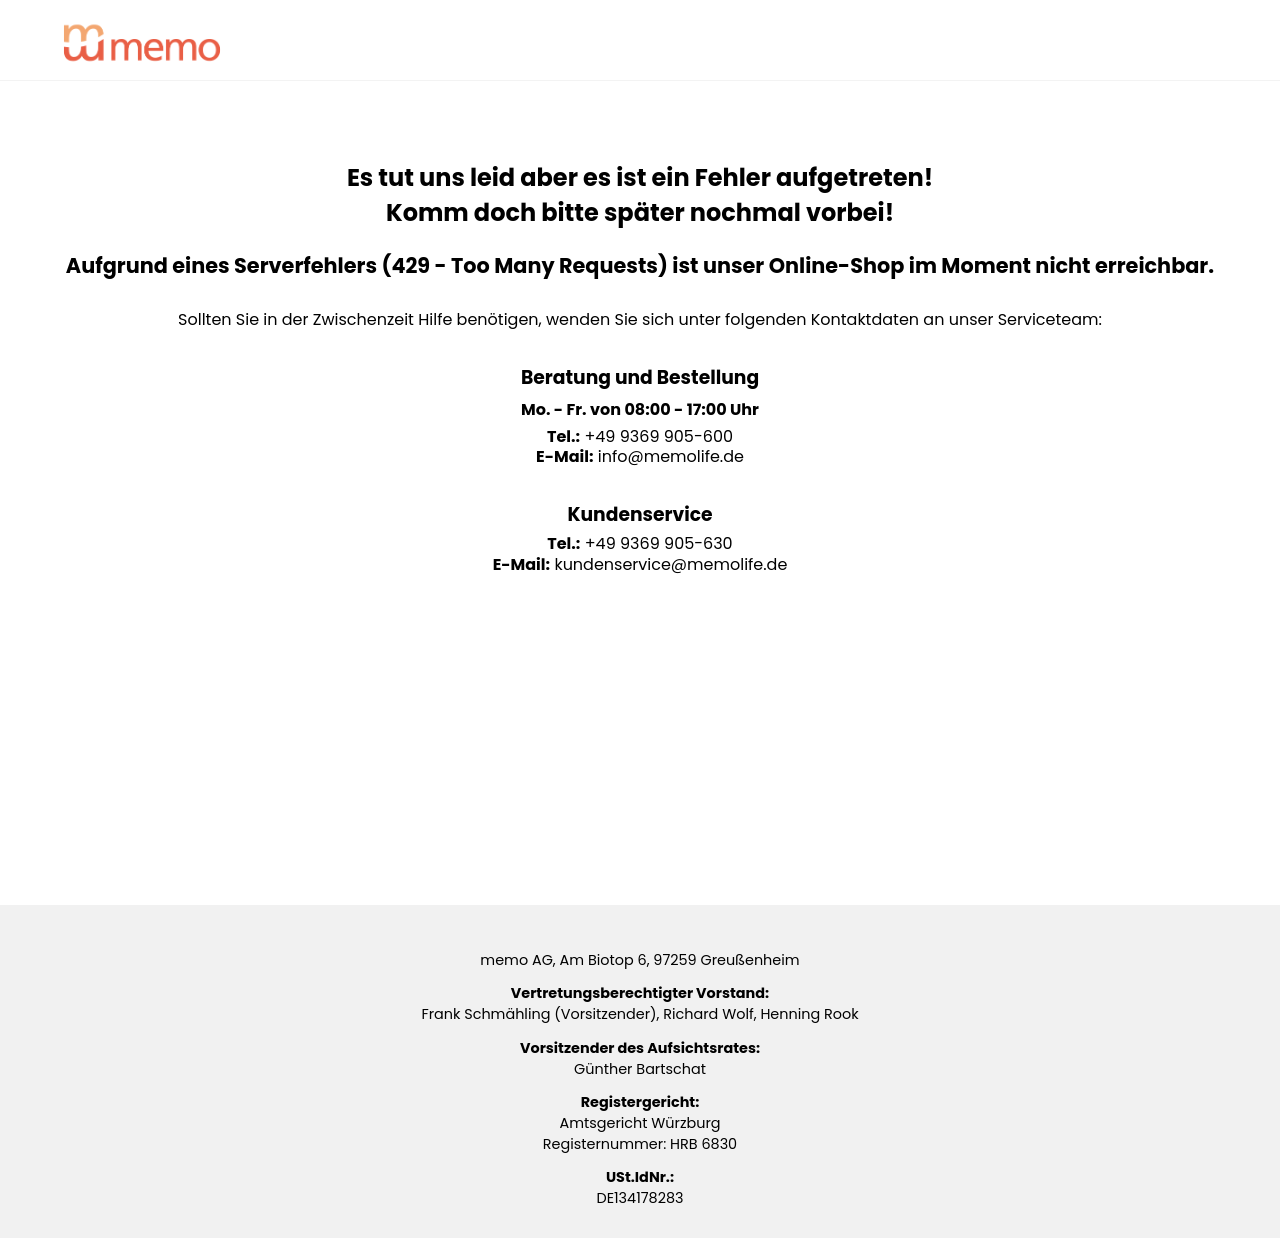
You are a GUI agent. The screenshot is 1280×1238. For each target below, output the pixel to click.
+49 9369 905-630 (659, 543)
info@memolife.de (671, 456)
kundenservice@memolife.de (670, 564)
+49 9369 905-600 (658, 436)
